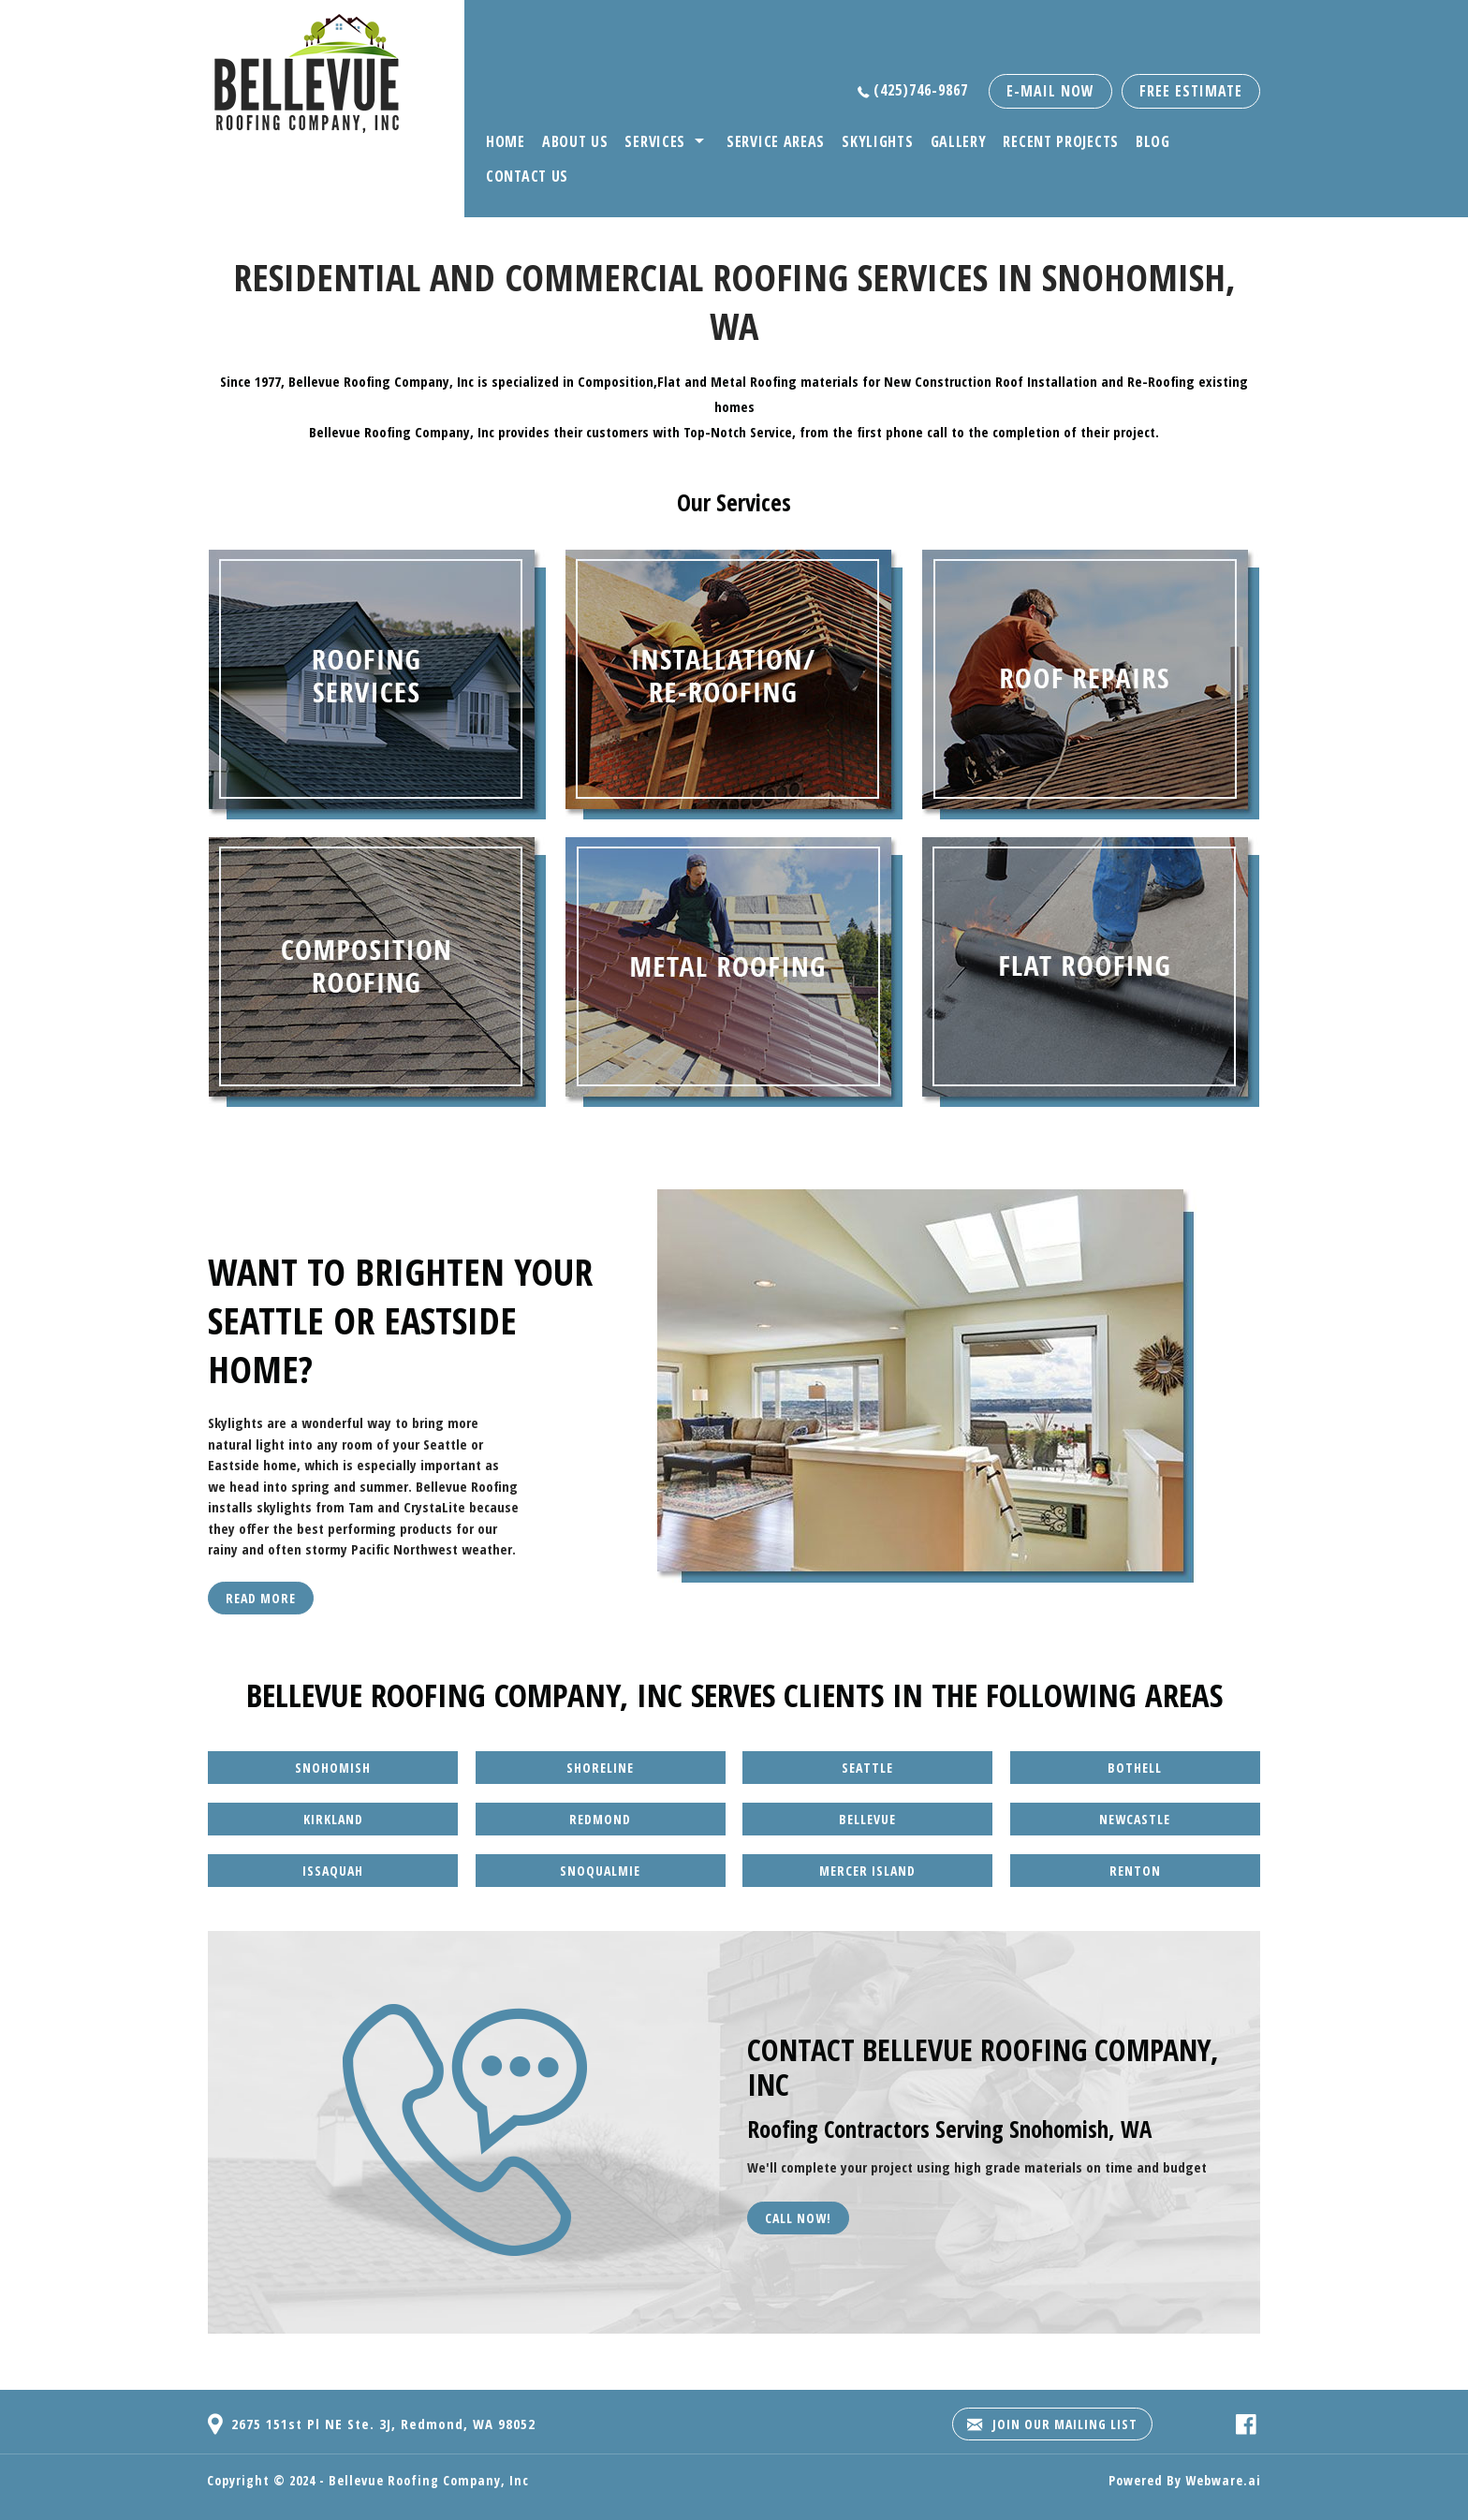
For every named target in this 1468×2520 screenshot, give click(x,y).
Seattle (867, 1767)
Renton (1135, 1870)
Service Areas (776, 141)
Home (505, 141)
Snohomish (333, 1767)
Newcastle (1134, 1819)
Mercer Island (867, 1870)
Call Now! (798, 2218)
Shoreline (600, 1767)
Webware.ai (1223, 2480)
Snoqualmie (600, 1870)
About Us (575, 141)
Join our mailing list (1052, 2424)
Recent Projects (1061, 141)
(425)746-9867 (920, 90)
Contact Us (527, 176)
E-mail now (1050, 91)
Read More (261, 1598)
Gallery (959, 141)
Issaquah (332, 1870)
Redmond (600, 1819)
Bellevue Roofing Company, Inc (429, 2480)
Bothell (1135, 1767)
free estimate (1190, 91)
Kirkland (333, 1819)
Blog (1153, 141)
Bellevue (867, 1819)
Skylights (877, 141)
